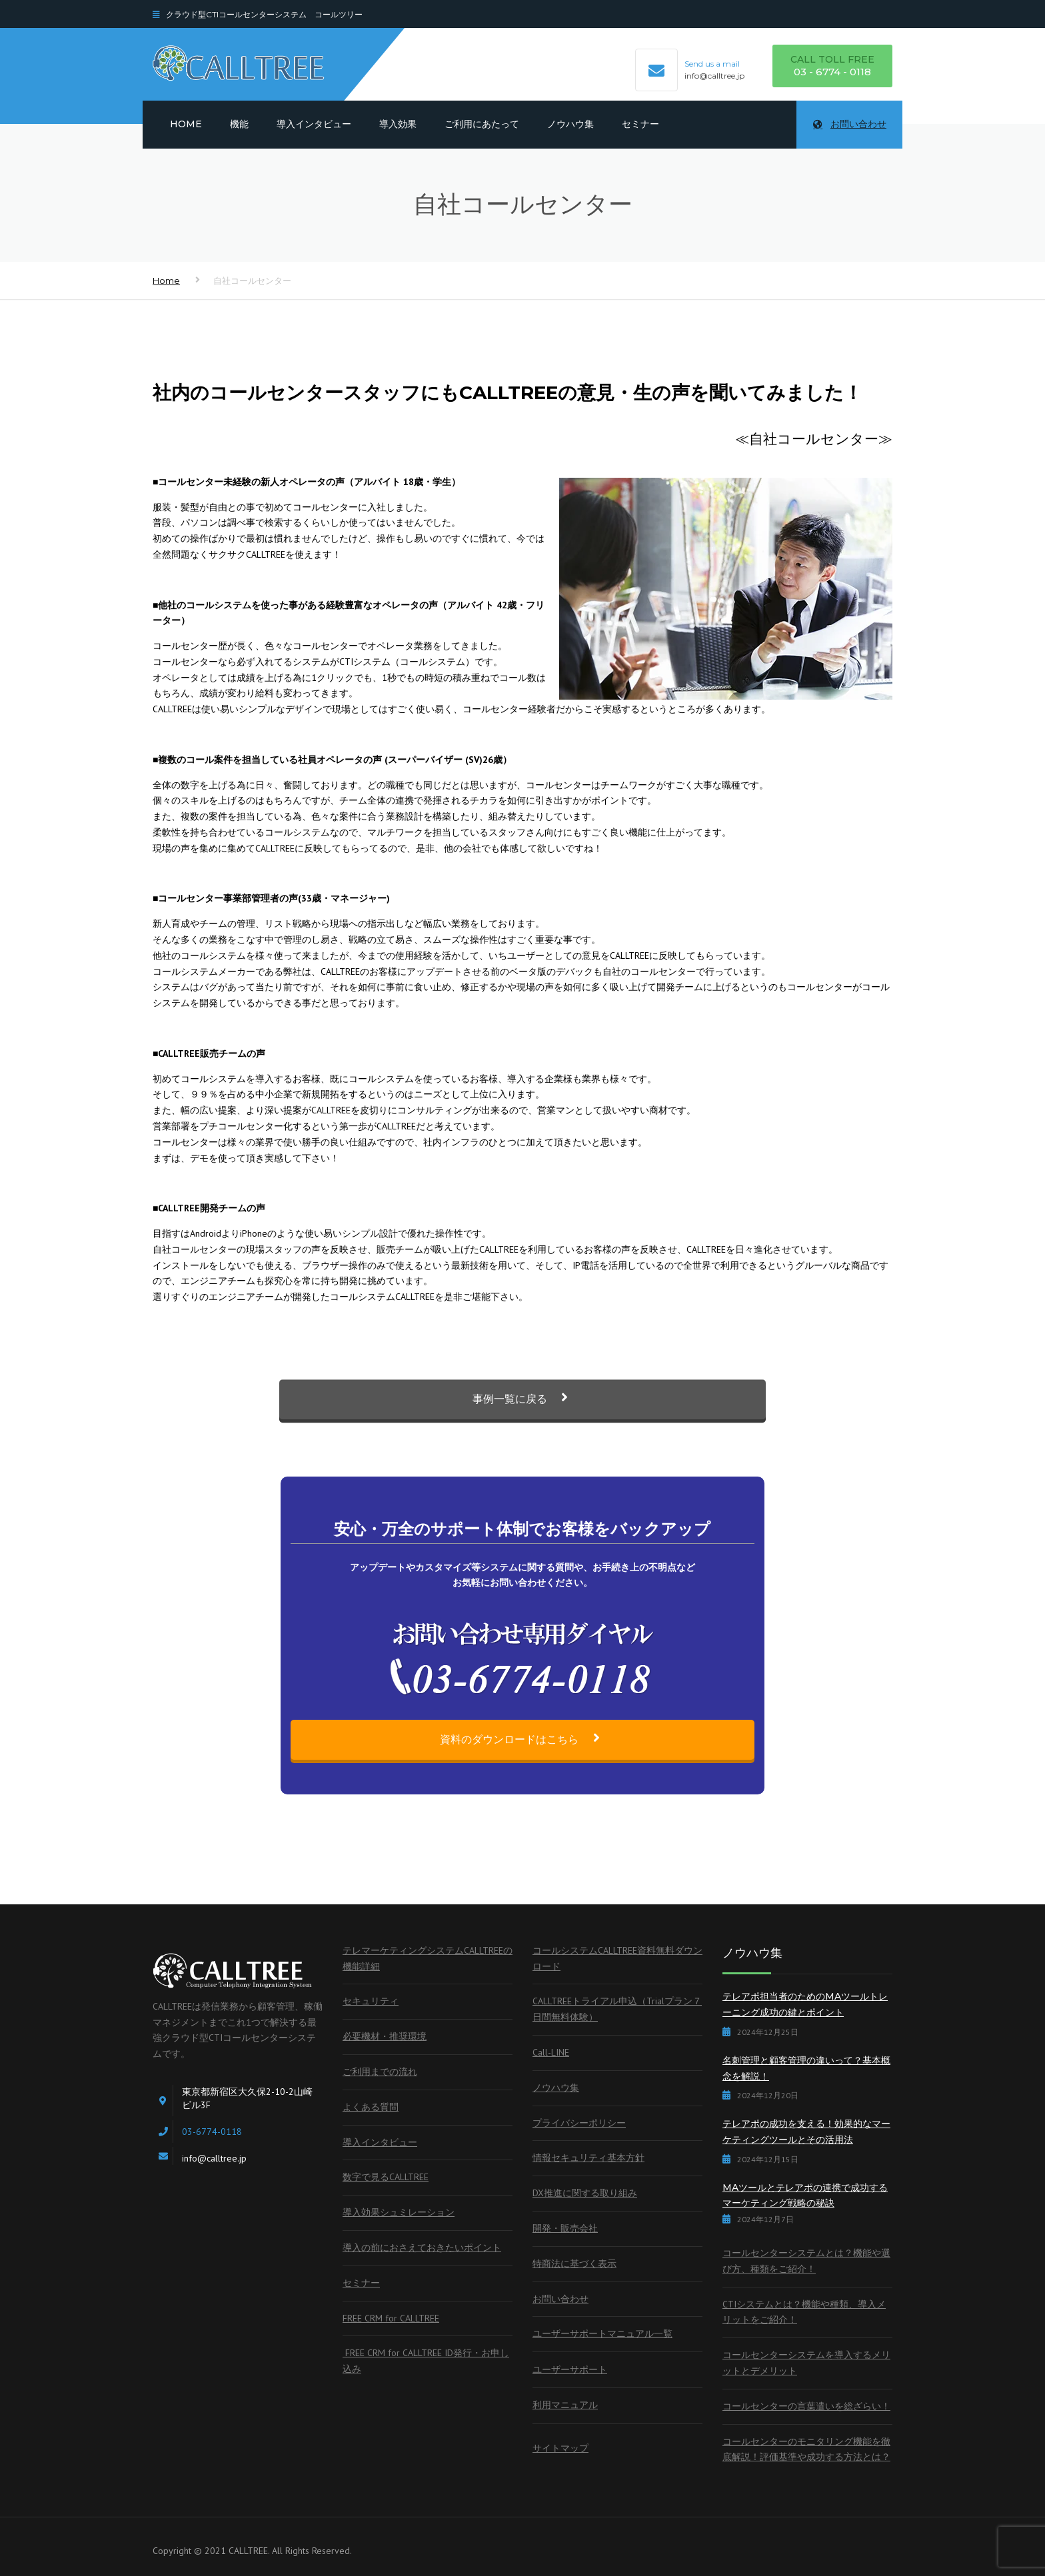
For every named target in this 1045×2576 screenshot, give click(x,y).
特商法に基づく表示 (574, 2263)
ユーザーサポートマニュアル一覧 (602, 2333)
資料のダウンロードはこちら (522, 1739)
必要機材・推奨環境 (385, 2036)
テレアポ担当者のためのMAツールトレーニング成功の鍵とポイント (805, 2004)
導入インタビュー (314, 124)
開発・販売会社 (565, 2228)
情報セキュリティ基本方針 (588, 2158)
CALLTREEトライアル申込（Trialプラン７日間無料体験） (617, 2009)
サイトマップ (560, 2448)
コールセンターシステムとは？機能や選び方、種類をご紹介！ (806, 2261)
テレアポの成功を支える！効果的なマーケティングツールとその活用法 (806, 2132)
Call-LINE (550, 2052)
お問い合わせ (849, 124)
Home (186, 124)
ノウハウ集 (570, 124)
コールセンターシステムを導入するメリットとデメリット (806, 2363)
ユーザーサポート (569, 2369)
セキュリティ (371, 2001)
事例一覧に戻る (523, 1422)
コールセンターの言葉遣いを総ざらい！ (806, 2406)
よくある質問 (371, 2107)
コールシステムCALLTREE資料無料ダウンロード (617, 1958)
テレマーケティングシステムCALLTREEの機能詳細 (428, 1958)
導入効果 (398, 124)
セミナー (640, 124)
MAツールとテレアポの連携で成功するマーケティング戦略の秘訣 (805, 2196)
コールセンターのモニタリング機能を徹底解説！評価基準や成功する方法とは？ (806, 2449)
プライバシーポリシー (579, 2123)
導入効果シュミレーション (399, 2212)
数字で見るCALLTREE (386, 2177)
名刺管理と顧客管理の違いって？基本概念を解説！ (806, 2068)
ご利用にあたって (482, 124)
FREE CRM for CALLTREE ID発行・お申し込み (426, 2361)
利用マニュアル (565, 2405)
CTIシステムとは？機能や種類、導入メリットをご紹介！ (804, 2312)
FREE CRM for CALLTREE (391, 2318)
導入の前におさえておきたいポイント (422, 2248)
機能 (239, 124)
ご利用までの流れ (380, 2072)
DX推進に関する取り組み (584, 2193)
